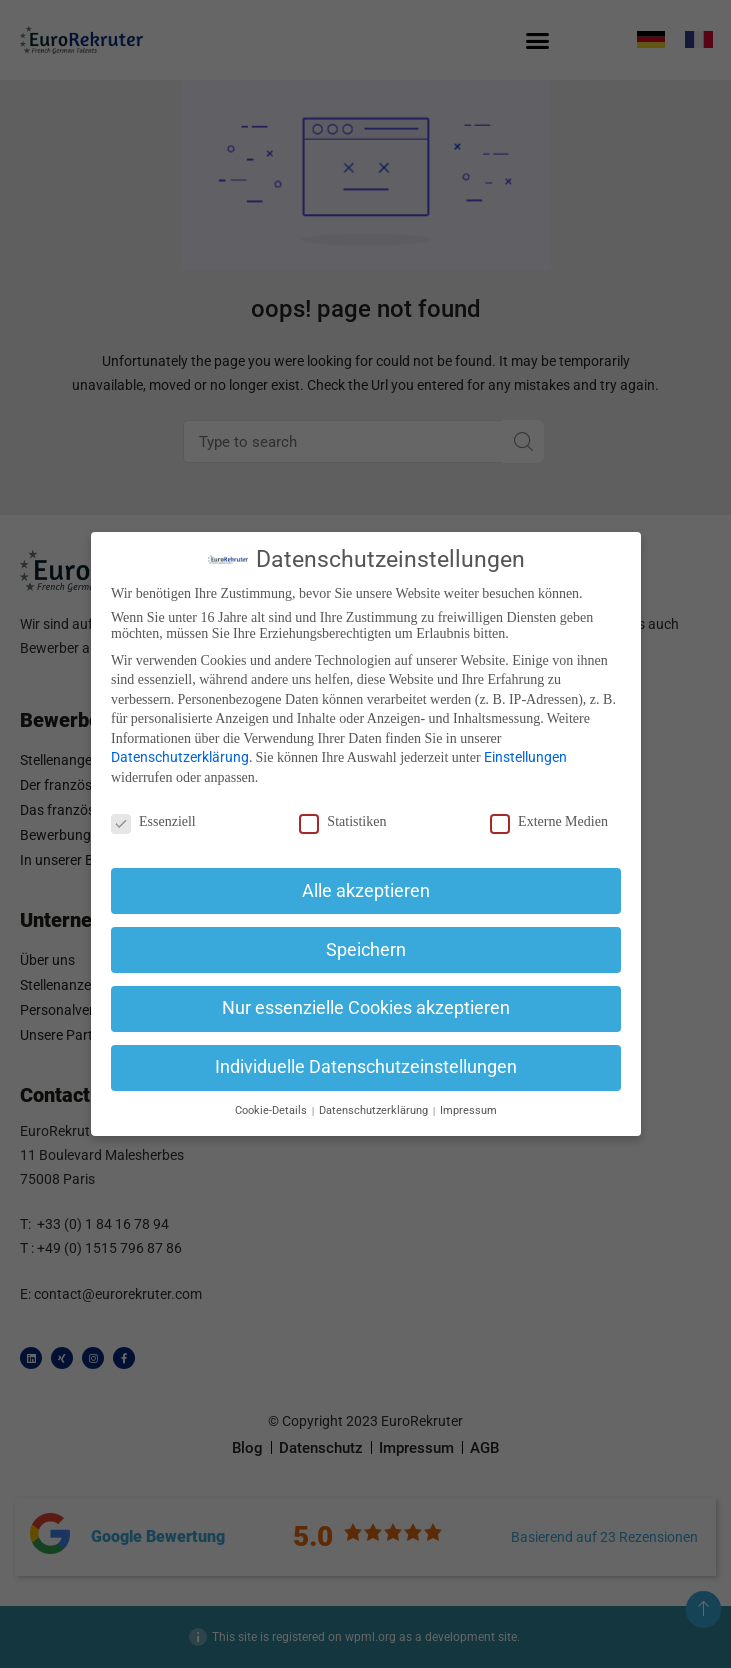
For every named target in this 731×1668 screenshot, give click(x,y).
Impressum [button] (468, 1110)
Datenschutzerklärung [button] (375, 1110)
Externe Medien (549, 822)
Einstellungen (525, 757)
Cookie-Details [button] (271, 1110)
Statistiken (342, 822)
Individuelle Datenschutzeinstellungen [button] (366, 1067)
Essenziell (153, 822)
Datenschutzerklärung (180, 757)
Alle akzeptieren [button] (366, 891)
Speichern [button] (366, 950)
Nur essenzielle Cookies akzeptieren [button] (366, 1008)
